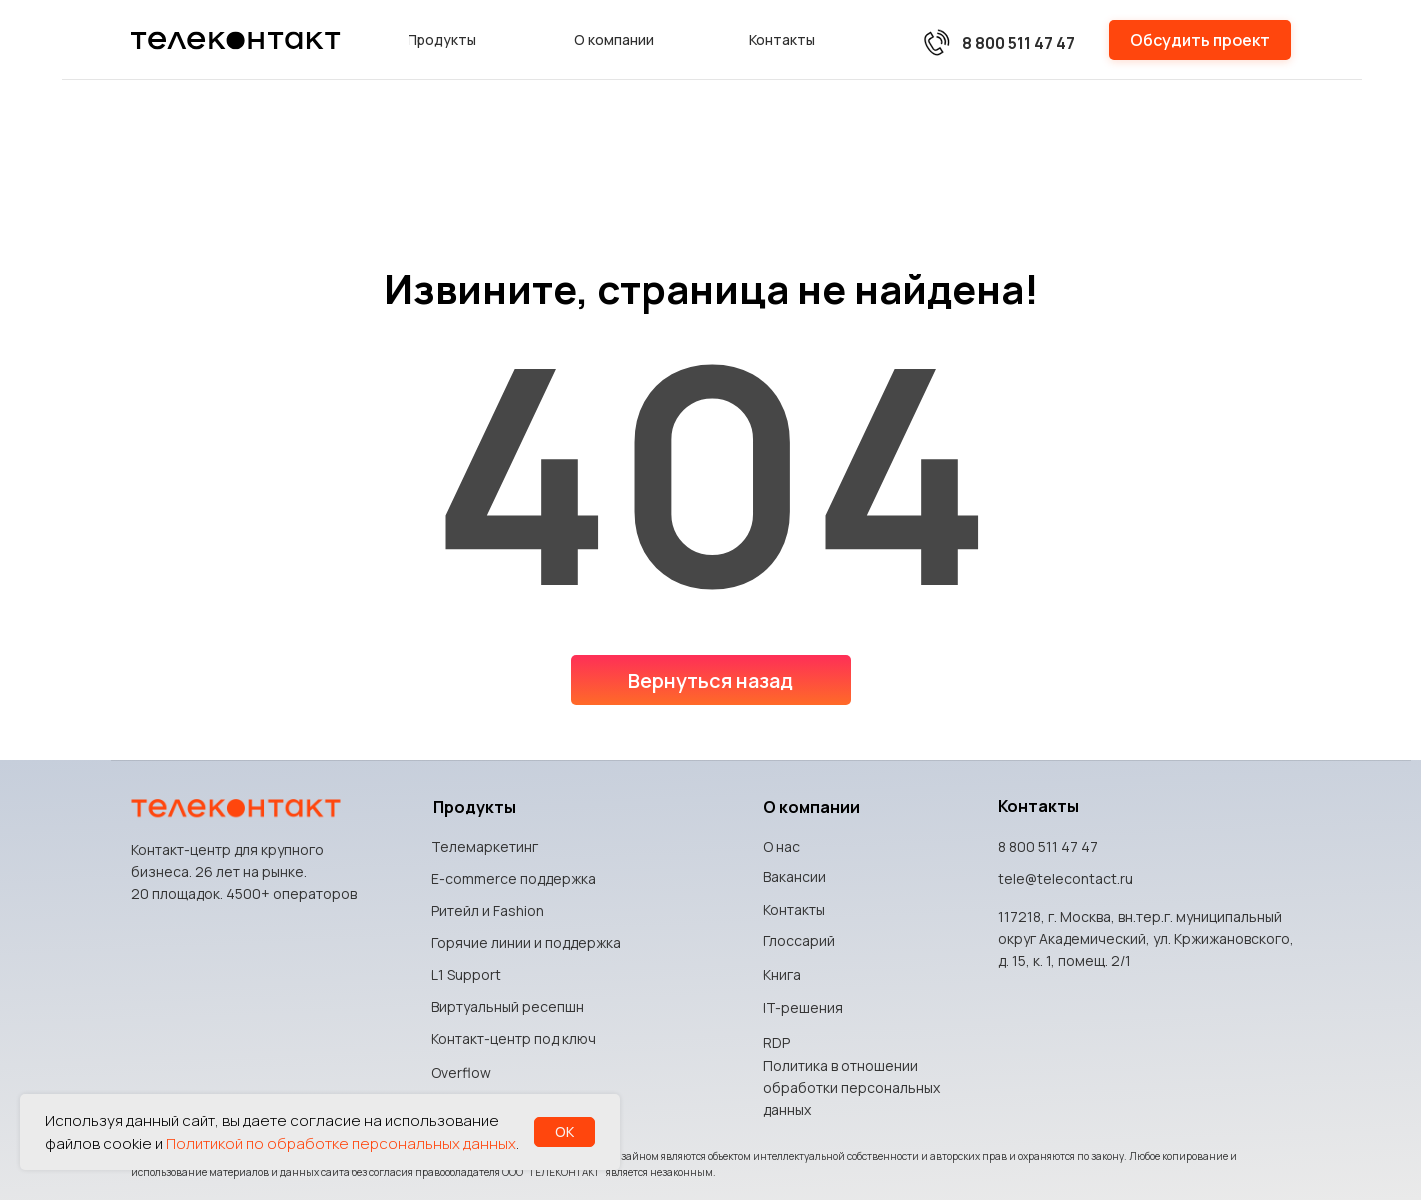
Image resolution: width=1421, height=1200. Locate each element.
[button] (1200, 40)
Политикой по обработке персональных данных (341, 1143)
